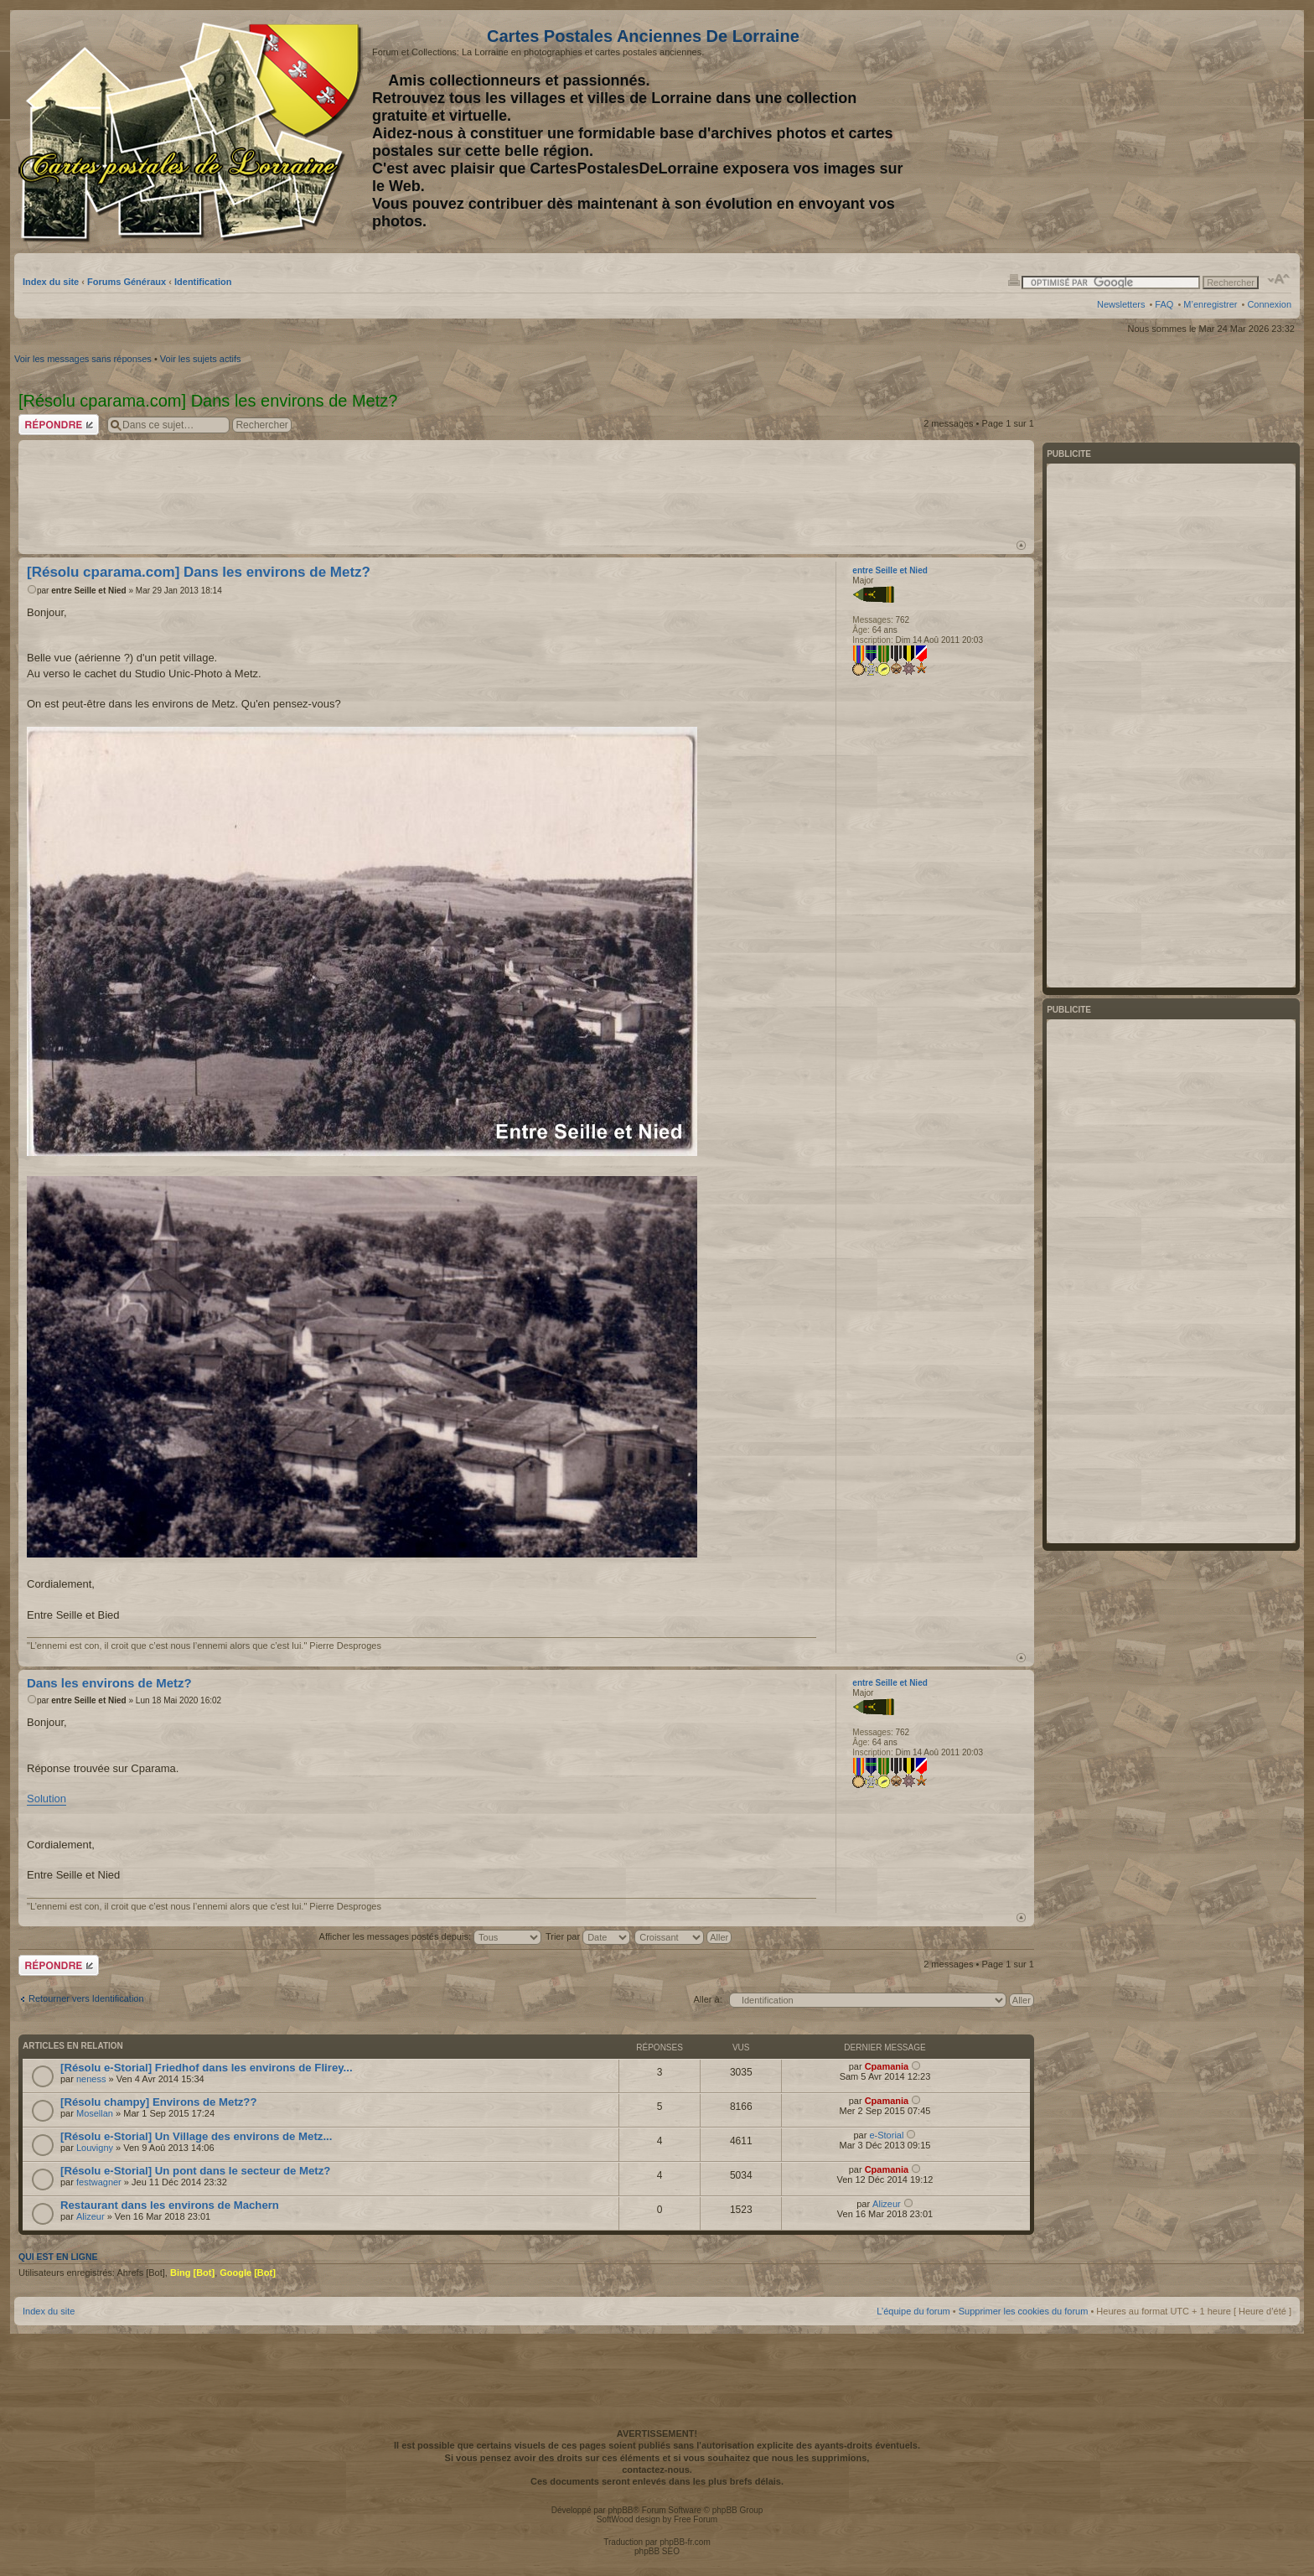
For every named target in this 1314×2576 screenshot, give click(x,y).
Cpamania (887, 2066)
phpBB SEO (657, 2551)
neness (91, 2079)
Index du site (51, 282)
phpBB (620, 2510)
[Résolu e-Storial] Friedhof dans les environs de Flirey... (206, 2067)
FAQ (1164, 304)
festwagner (99, 2182)
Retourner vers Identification (86, 1998)
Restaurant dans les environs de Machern (169, 2205)
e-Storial (886, 2135)
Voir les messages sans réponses (83, 359)
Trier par (588, 1936)
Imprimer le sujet (1014, 279)
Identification (202, 282)
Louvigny (94, 2148)
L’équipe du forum (913, 2311)
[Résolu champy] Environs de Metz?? (158, 2102)
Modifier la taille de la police (1279, 279)
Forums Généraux (126, 282)
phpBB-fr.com (685, 2542)
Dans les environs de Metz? (109, 1683)
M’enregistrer (1210, 304)
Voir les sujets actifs (200, 359)
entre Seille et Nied (88, 590)
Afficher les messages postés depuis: (430, 1936)
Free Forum (695, 2519)
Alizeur (90, 2216)
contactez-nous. (657, 2470)
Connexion (1269, 304)
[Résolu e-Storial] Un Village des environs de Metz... (196, 2136)
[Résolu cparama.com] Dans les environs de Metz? (198, 572)
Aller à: (707, 1999)
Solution (46, 1798)
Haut (1021, 545)
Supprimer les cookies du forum (1024, 2311)
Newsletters (1121, 304)
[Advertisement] (1159, 131)
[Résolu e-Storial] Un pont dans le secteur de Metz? (195, 2170)
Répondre (58, 424)
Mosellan (94, 2113)
